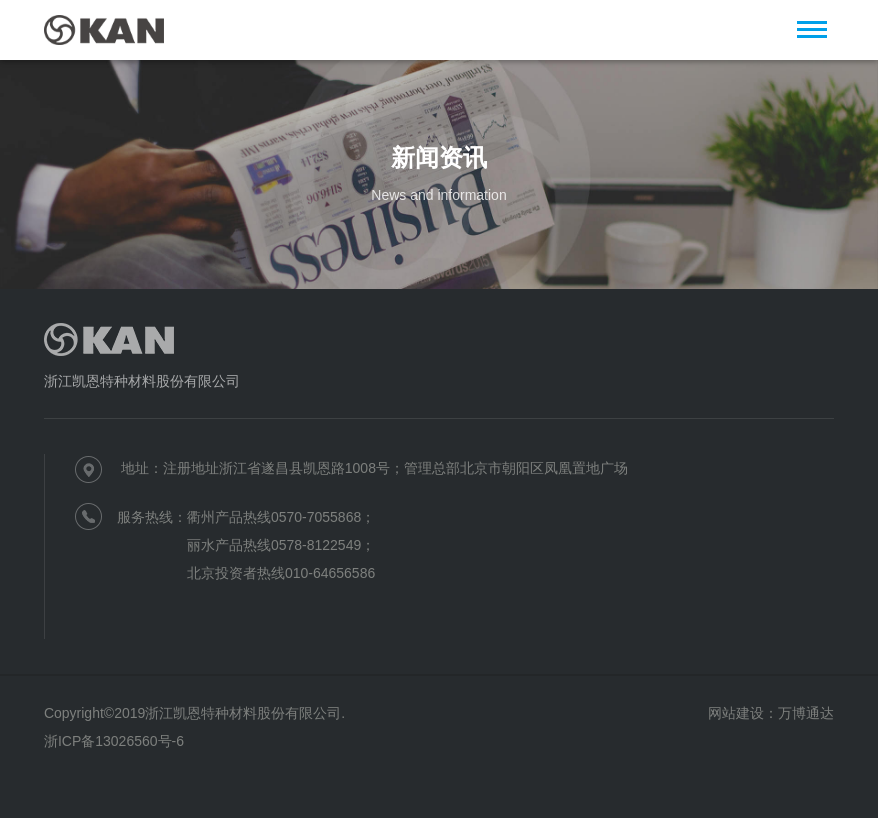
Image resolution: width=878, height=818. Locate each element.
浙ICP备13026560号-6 (114, 741)
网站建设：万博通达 (771, 713)
